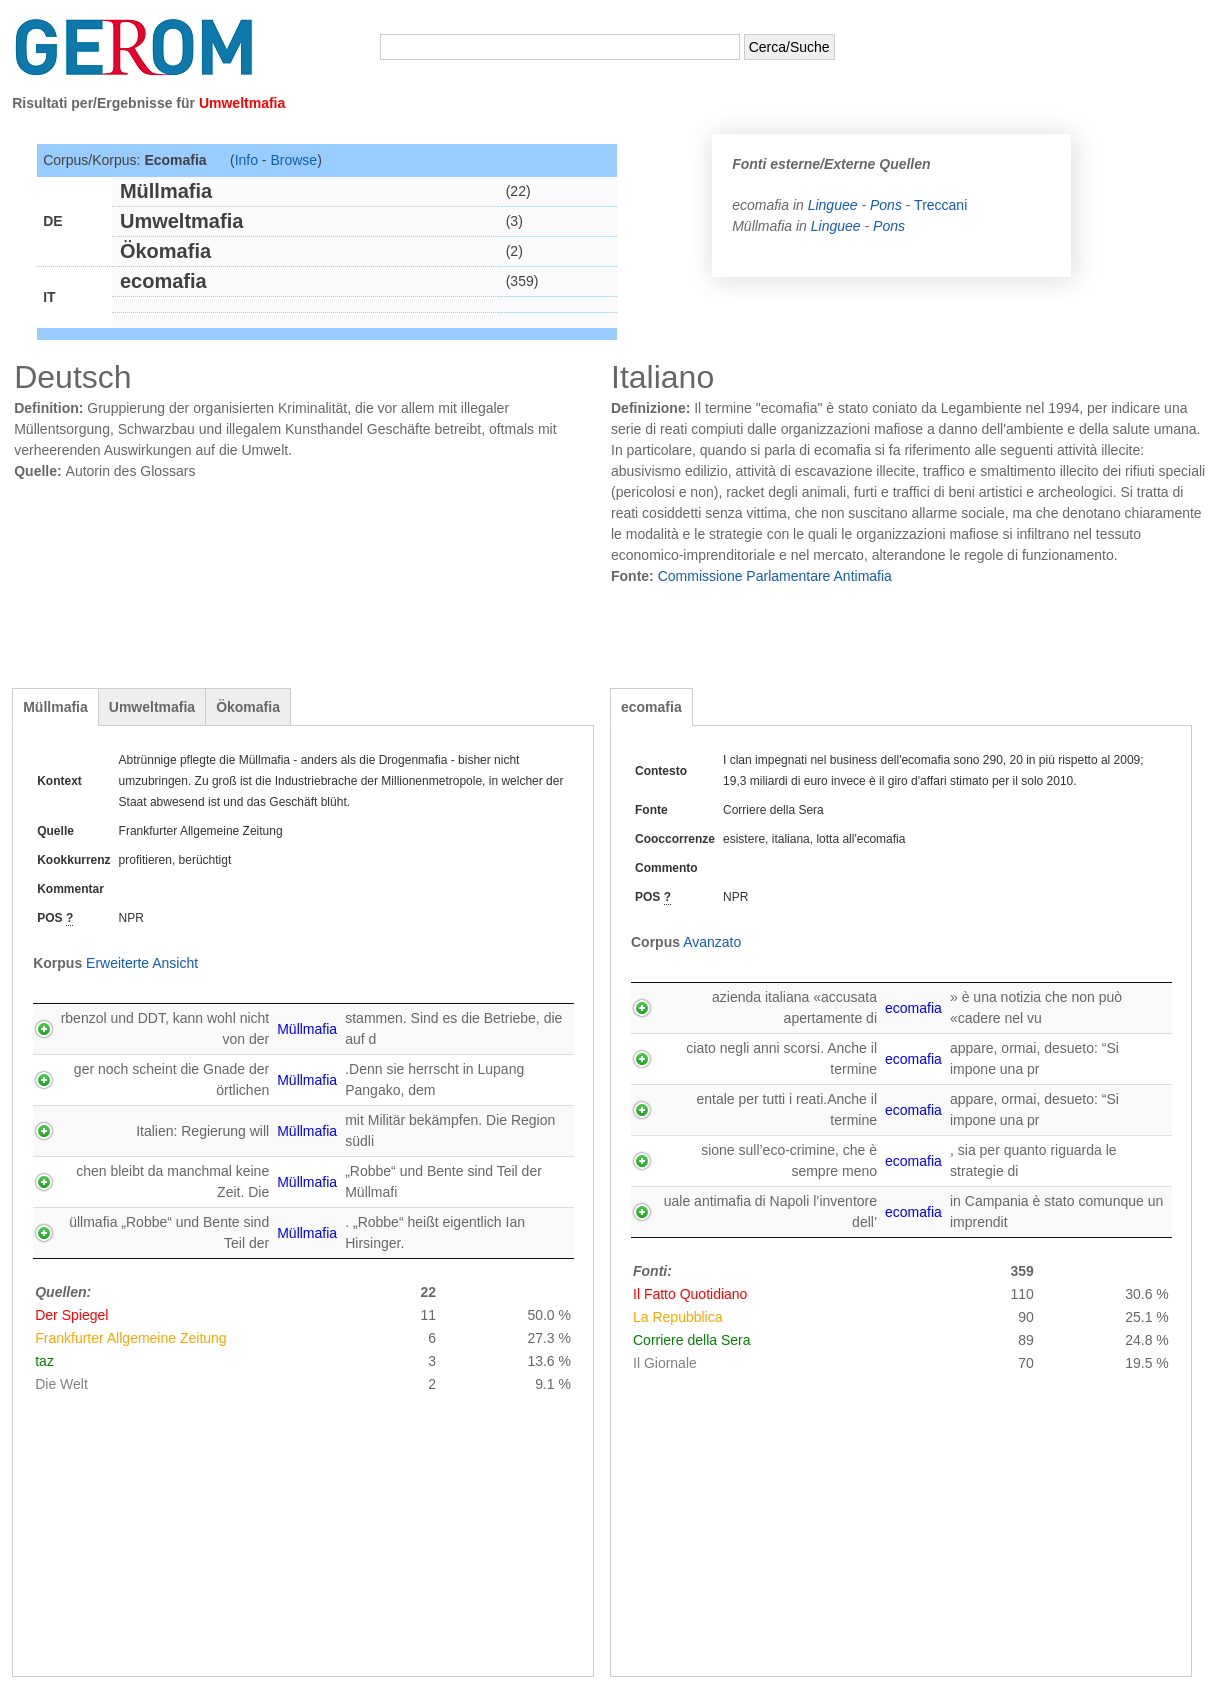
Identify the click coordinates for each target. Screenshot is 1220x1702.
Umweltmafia (152, 707)
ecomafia (651, 707)
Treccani (940, 205)
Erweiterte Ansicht (142, 963)
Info (246, 160)
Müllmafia (55, 707)
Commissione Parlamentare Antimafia (775, 576)
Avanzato (712, 942)
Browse (293, 160)
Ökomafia (248, 707)
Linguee (835, 205)
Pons (886, 205)
